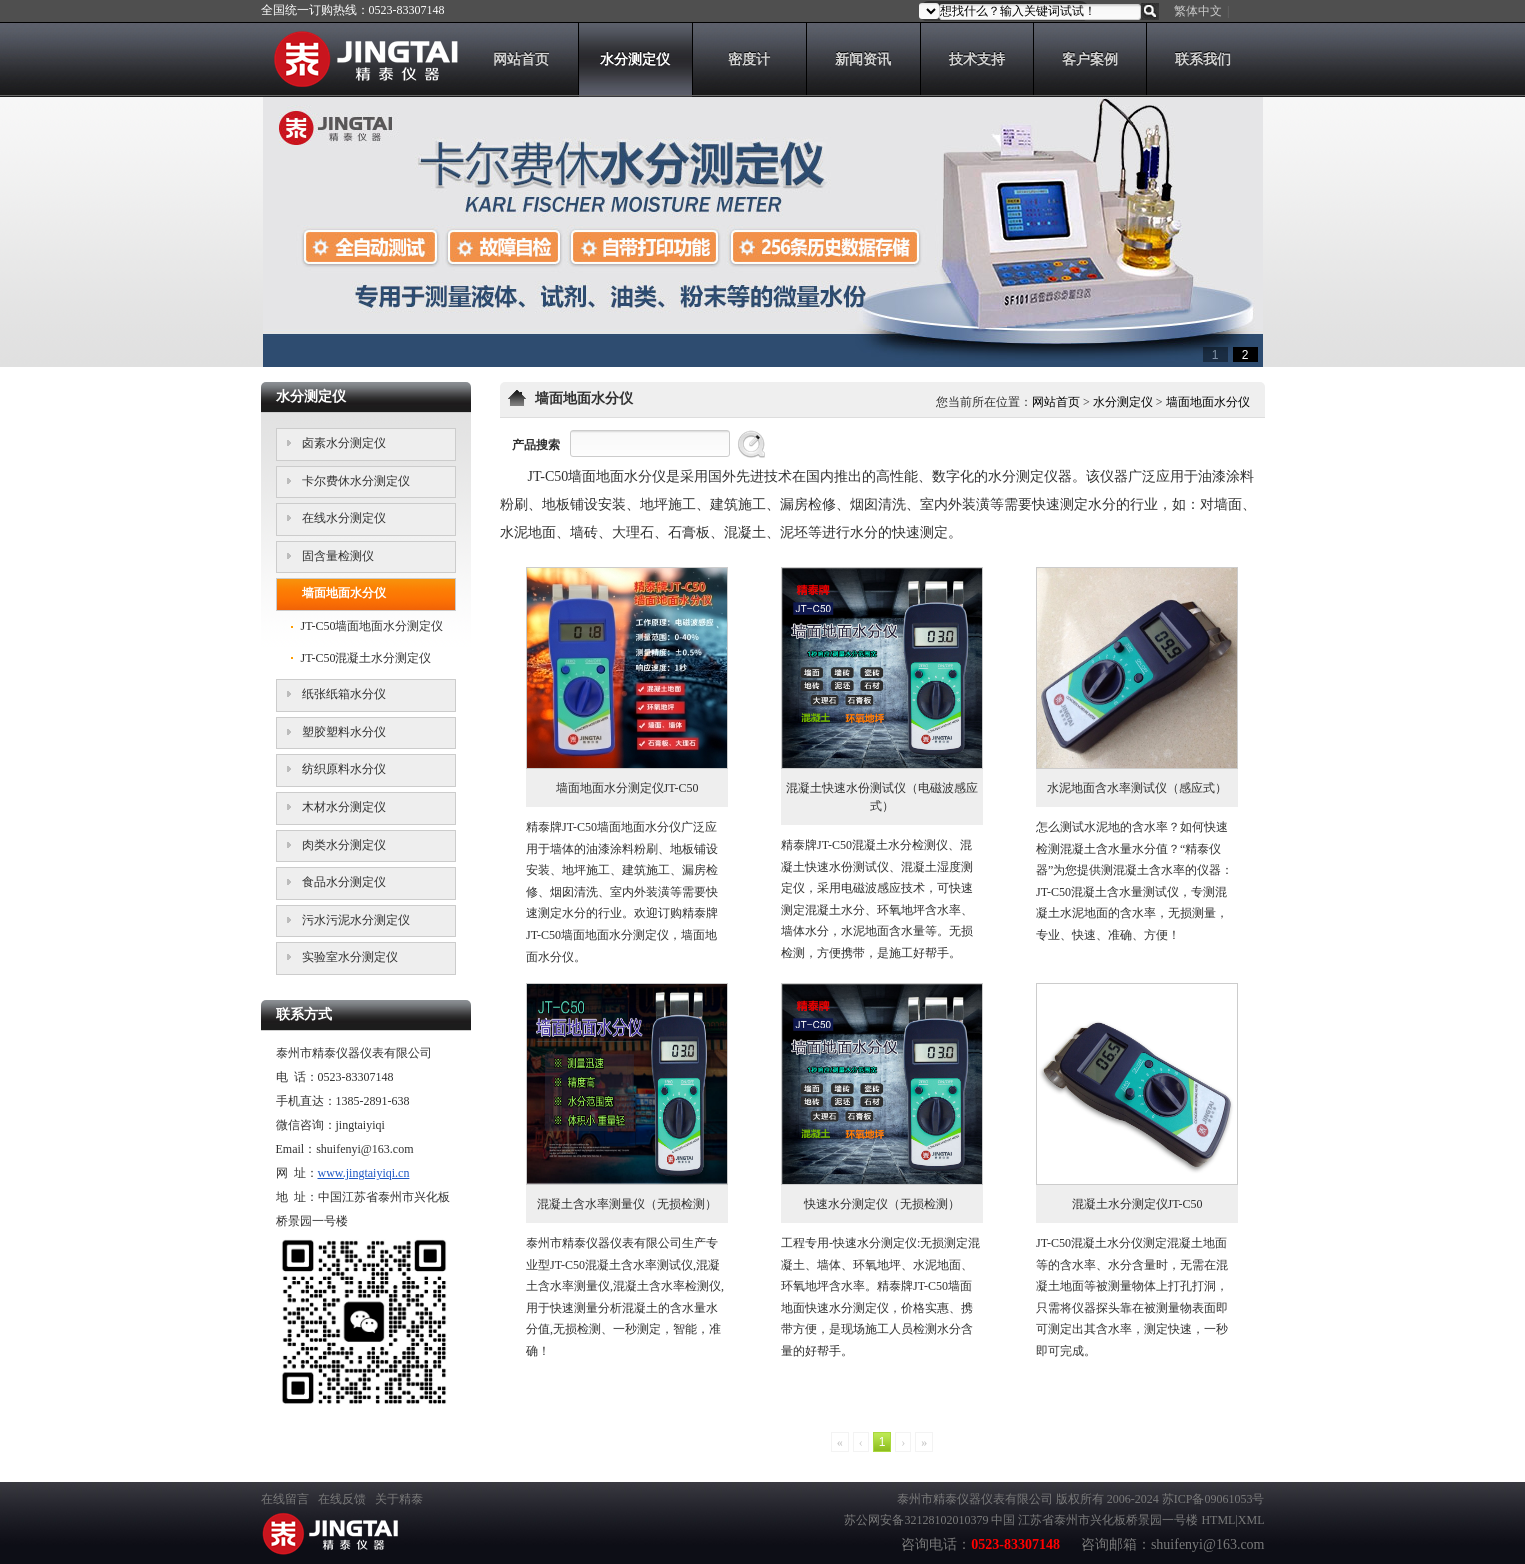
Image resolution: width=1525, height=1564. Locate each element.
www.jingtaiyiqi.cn (364, 1173)
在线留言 (285, 1499)
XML (1251, 1520)
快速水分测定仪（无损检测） (882, 1204)
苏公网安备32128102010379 (916, 1520)
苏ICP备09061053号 (1213, 1499)
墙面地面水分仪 (1208, 402)
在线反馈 (342, 1499)
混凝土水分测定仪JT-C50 (1137, 1204)
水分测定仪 (1123, 402)
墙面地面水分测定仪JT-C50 (627, 788)
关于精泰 (399, 1499)
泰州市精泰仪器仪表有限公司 (975, 1499)
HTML (1218, 1520)
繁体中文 (1198, 11)
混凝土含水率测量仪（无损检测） (627, 1204)
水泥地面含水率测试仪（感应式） (1137, 788)
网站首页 (1056, 402)
